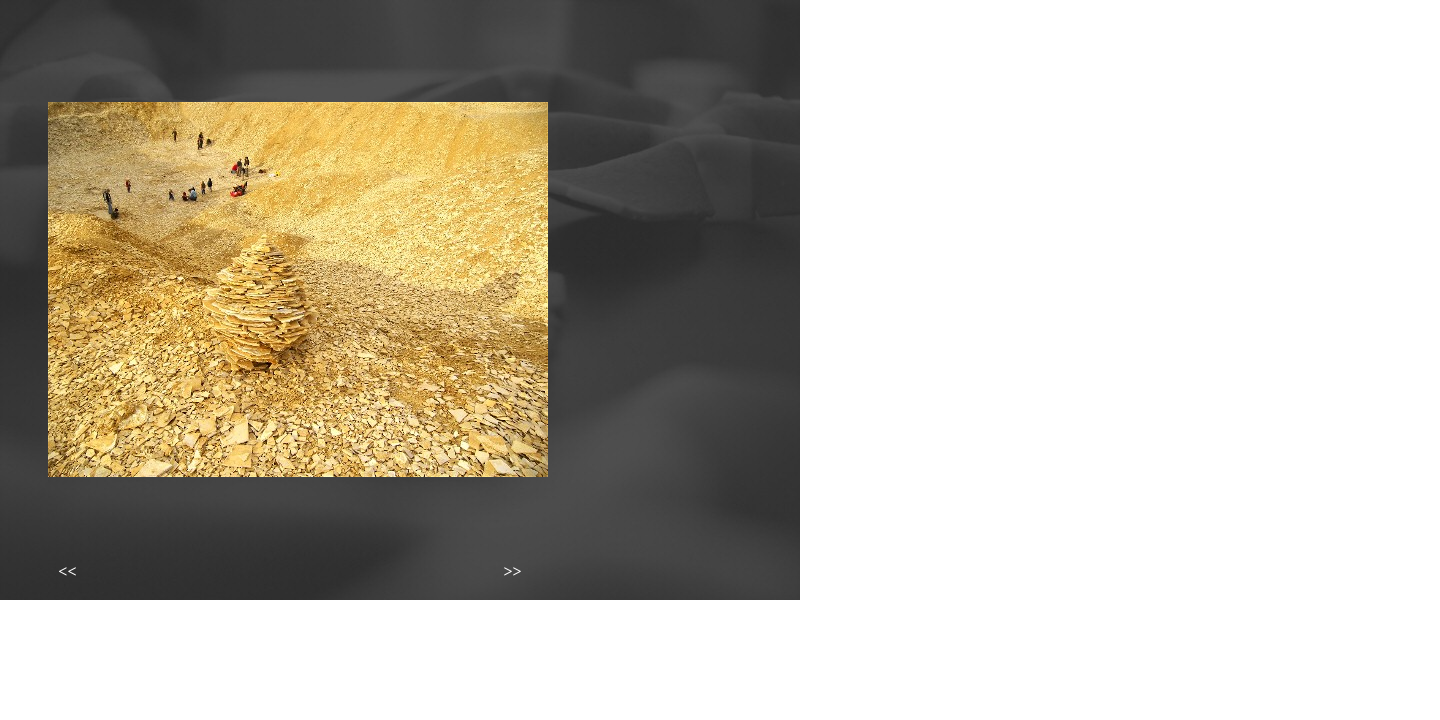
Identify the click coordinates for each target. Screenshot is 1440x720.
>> (512, 571)
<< (67, 571)
